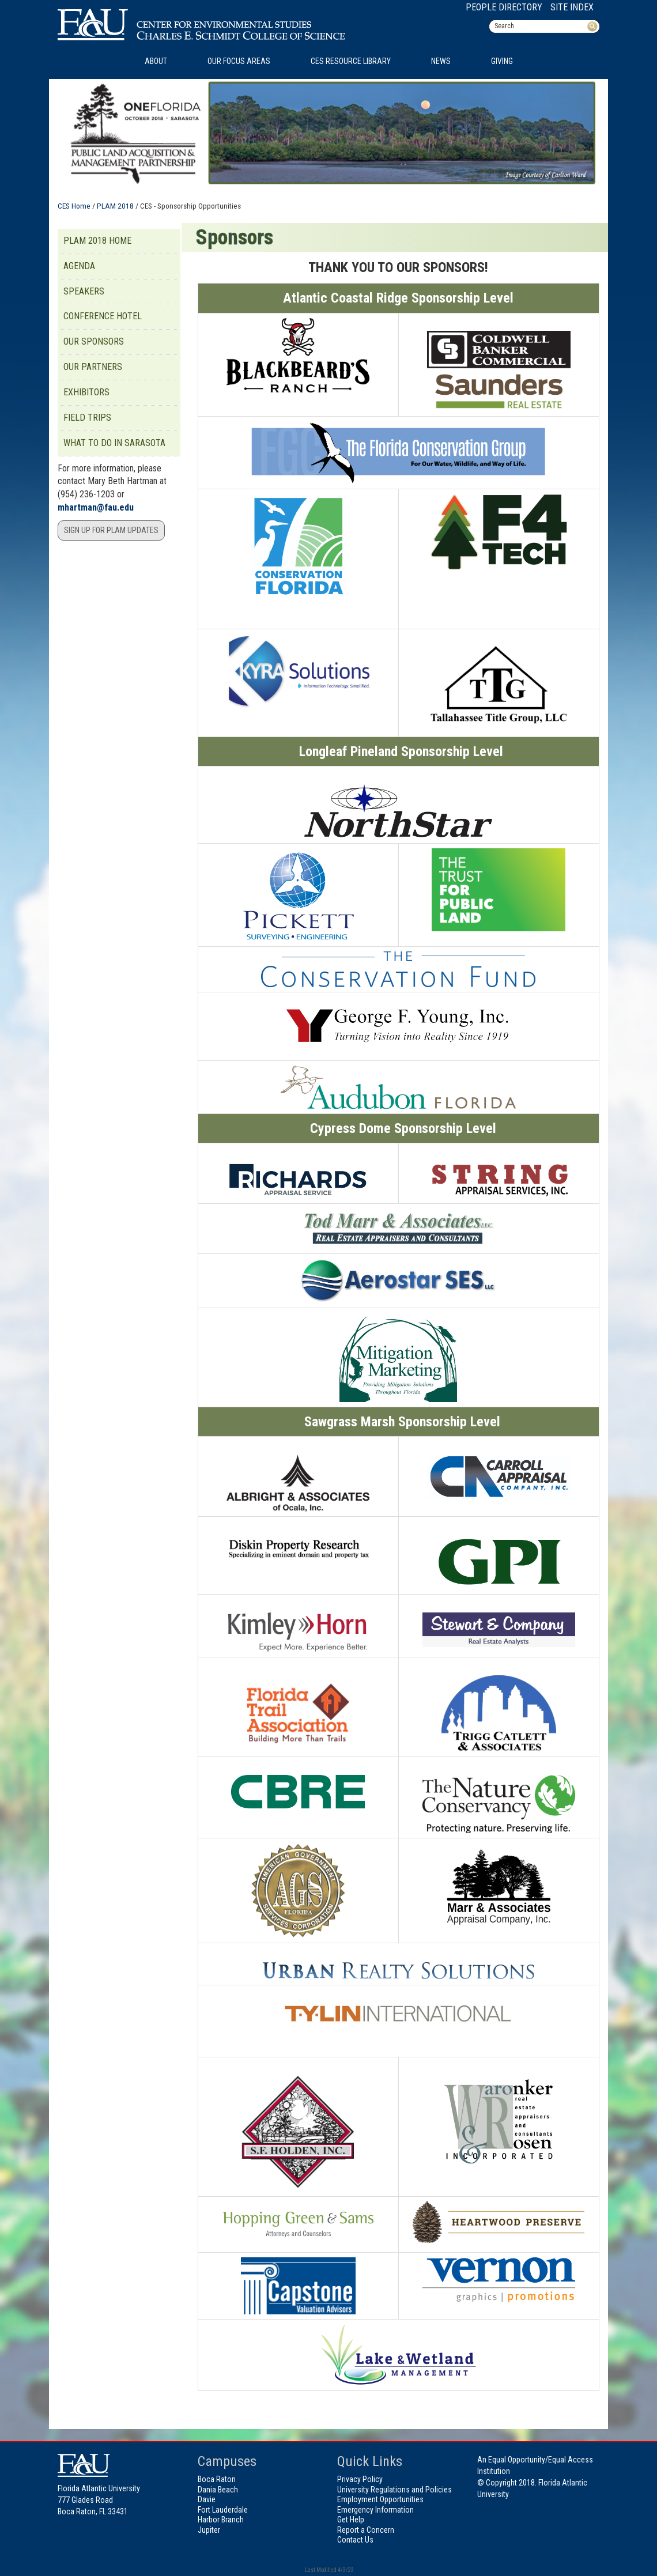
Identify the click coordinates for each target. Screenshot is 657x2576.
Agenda (79, 265)
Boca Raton (217, 2479)
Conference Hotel (102, 316)
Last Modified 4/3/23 (329, 2570)
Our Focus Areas (238, 61)
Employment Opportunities (380, 2499)
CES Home (74, 205)
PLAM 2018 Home (97, 240)
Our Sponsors (93, 341)
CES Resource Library (351, 61)
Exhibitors (86, 392)
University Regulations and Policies (394, 2489)
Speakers (83, 291)
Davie (207, 2499)
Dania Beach (218, 2489)
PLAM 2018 (115, 205)
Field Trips (87, 417)
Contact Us (355, 2539)
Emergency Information (375, 2509)
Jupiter (209, 2530)
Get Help (350, 2519)
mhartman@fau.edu (96, 507)
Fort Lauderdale (223, 2509)
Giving (502, 61)
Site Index (572, 7)
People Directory (504, 7)
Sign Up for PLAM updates (111, 530)
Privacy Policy (360, 2479)
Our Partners (92, 366)
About (156, 61)
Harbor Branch (221, 2519)
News (441, 61)
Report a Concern (365, 2530)
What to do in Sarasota (114, 442)
